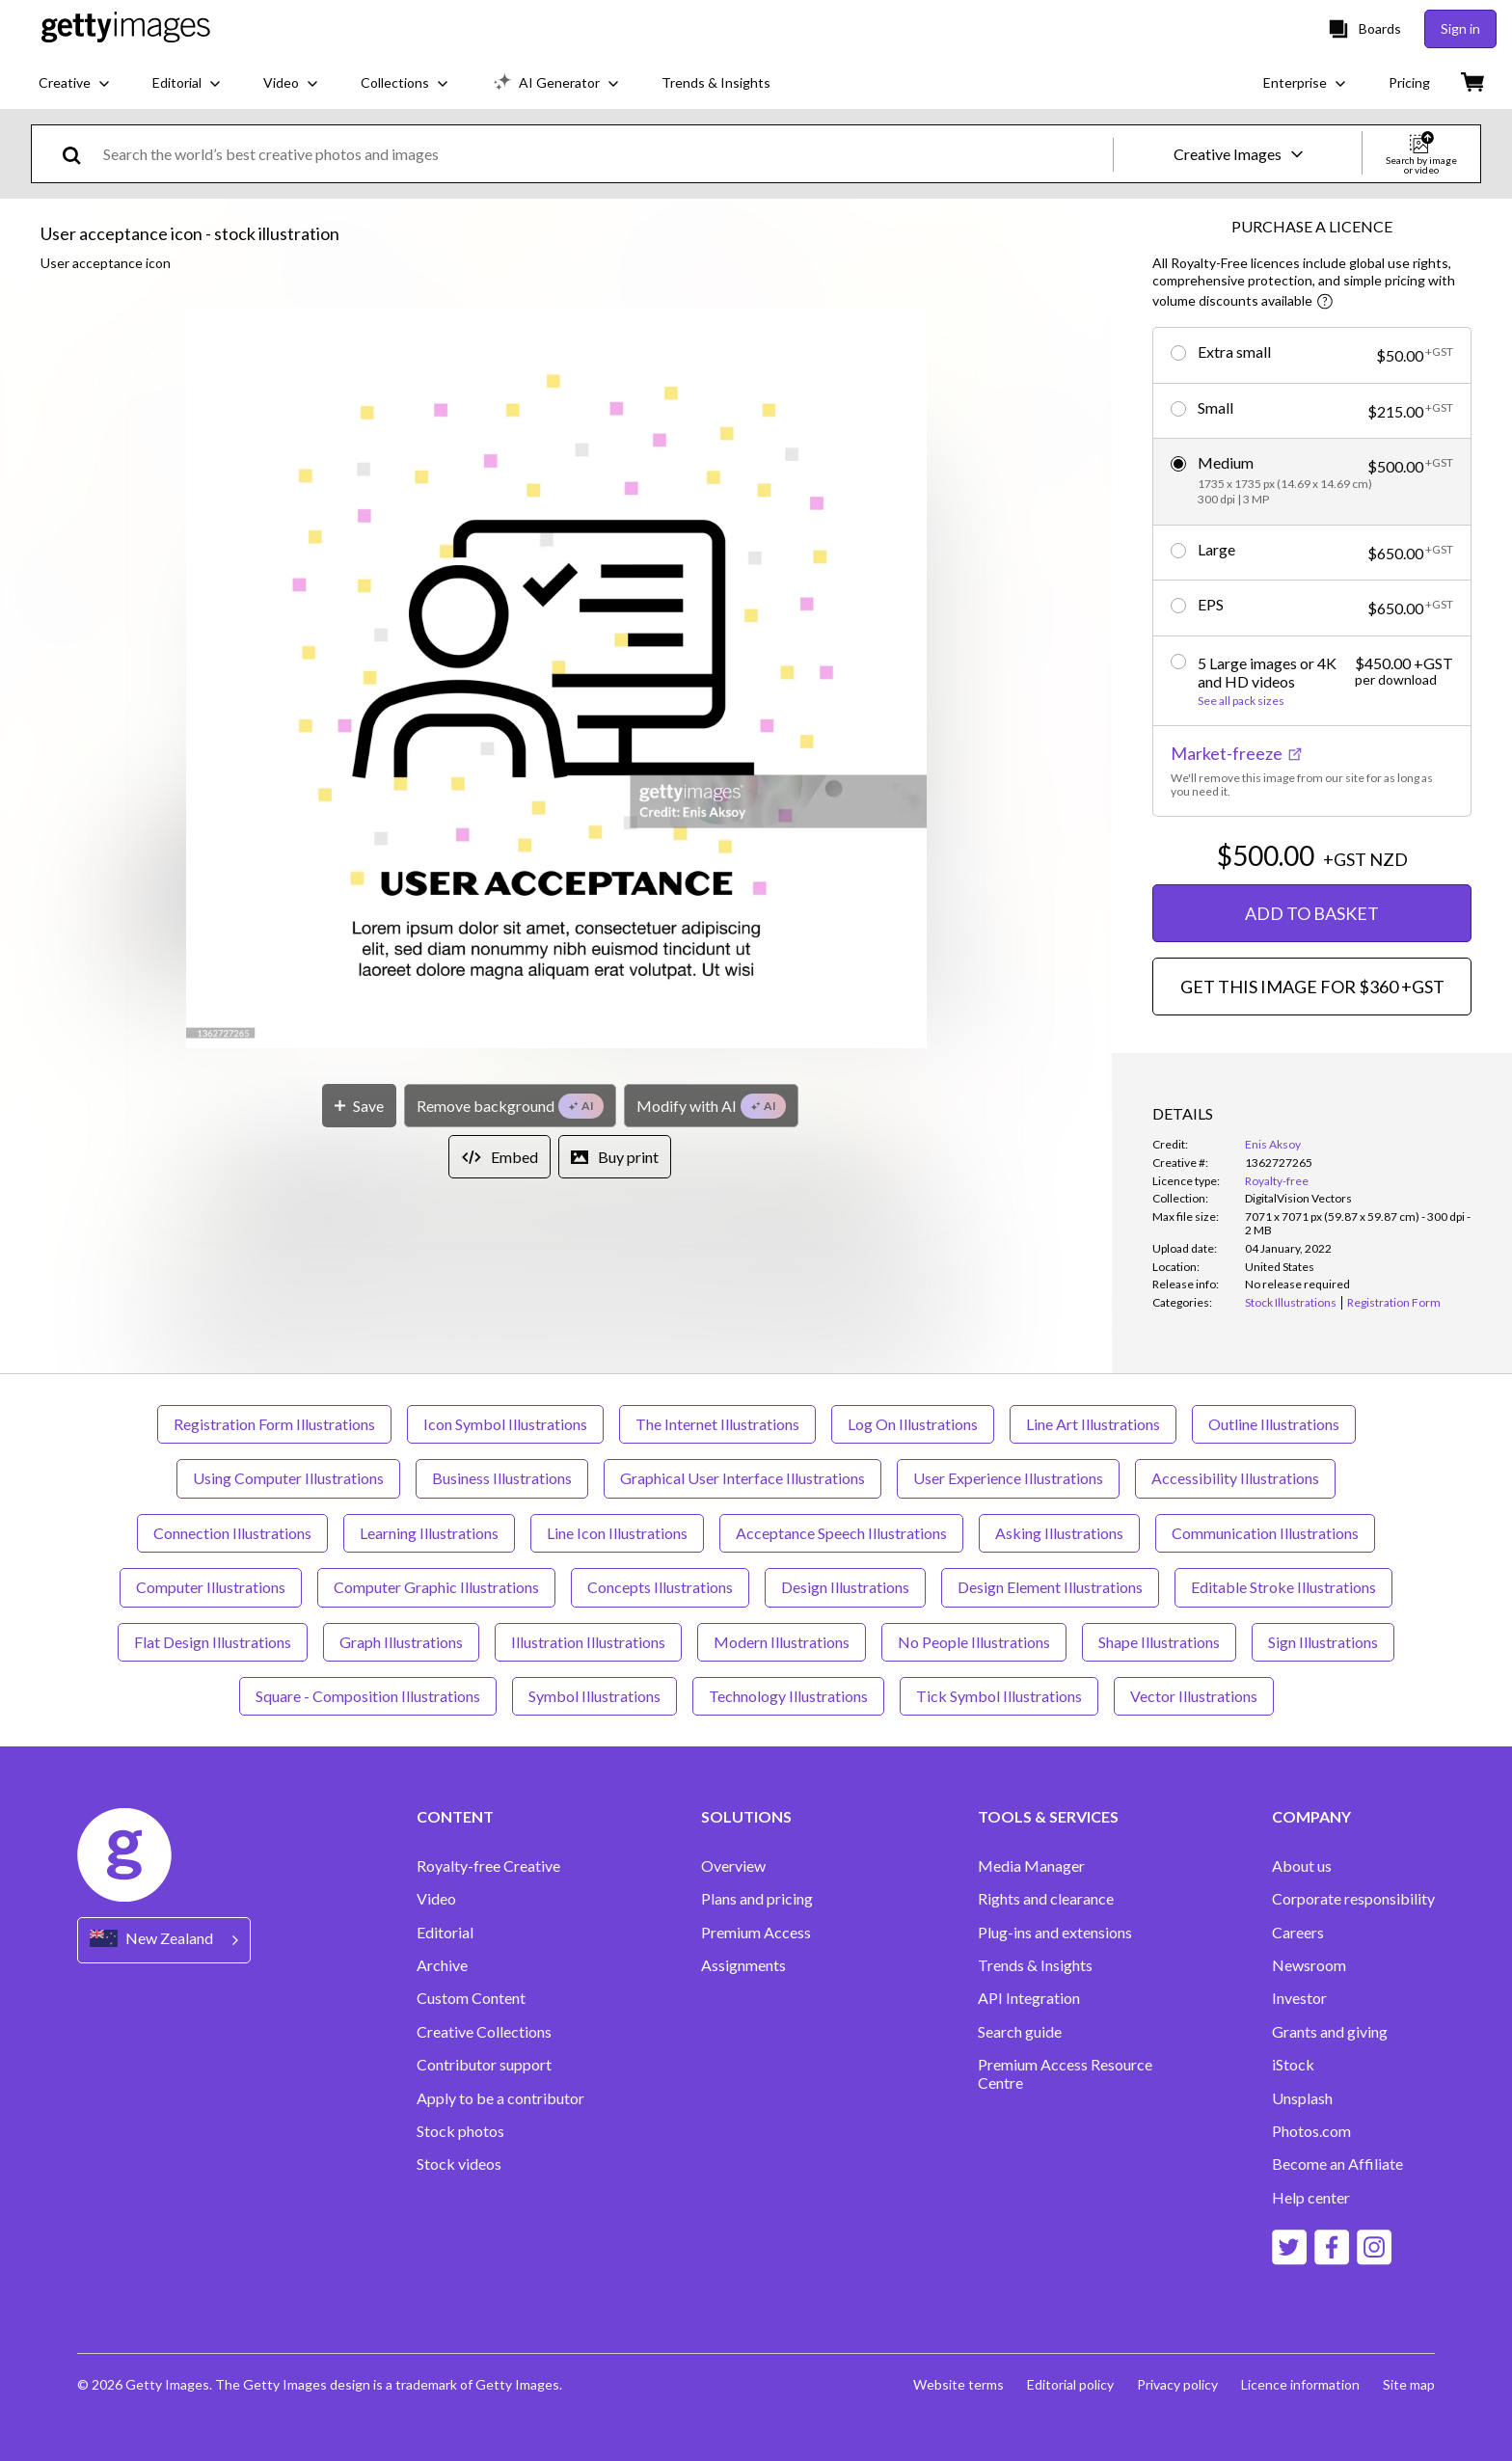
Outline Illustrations (1273, 1424)
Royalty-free (1277, 1181)
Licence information (1300, 2384)
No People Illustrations (974, 1642)
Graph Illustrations (401, 1642)
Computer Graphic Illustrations (436, 1587)
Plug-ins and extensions (1055, 1932)
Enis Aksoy (1273, 1144)
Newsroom (1309, 1965)
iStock (1293, 2064)
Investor (1299, 1998)
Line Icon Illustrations (617, 1533)
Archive (442, 1965)
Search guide (1020, 2032)
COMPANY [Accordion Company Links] (1311, 1816)
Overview (733, 1866)
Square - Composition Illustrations (368, 1696)
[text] (604, 154)
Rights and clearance (1046, 1898)
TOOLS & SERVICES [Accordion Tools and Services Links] (1048, 1816)
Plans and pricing (757, 1898)
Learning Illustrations (429, 1533)
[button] (556, 679)
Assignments (743, 1965)
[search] (79, 153)
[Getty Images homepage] (125, 28)
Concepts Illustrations (660, 1587)
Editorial (445, 1932)
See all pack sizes (1241, 701)
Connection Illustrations (232, 1533)
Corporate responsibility (1353, 1898)
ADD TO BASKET (1312, 913)
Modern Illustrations (782, 1642)
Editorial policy (1070, 2384)
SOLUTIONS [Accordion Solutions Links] (746, 1816)
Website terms (958, 2384)
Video (436, 1898)
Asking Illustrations (1059, 1533)
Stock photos (460, 2131)
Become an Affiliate (1337, 2164)
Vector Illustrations (1193, 1696)
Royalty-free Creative (488, 1866)
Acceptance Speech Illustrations (841, 1533)
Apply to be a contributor (500, 2098)
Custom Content (471, 1998)
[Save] (359, 1105)
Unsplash (1302, 2098)
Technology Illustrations (788, 1696)
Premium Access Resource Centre (1065, 2073)
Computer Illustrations (210, 1587)
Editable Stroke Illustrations (1283, 1587)
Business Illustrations (502, 1478)
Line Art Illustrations (1093, 1424)
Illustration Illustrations (588, 1642)
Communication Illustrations (1265, 1533)
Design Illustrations (845, 1587)
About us (1302, 1866)
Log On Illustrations (913, 1424)
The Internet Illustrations (717, 1424)
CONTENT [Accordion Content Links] (455, 1816)
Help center (1311, 2197)
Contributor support (484, 2064)
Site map (1409, 2384)
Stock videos (459, 2164)
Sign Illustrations (1323, 1642)
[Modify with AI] (711, 1105)
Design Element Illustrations (1050, 1587)
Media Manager (1031, 1866)
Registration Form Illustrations (274, 1424)
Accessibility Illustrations (1235, 1478)
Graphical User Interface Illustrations (742, 1478)
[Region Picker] (164, 1939)
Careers (1298, 1932)
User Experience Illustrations (1008, 1478)
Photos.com (1311, 2131)
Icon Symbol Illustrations (505, 1424)
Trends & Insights (1035, 1965)
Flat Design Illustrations (212, 1642)
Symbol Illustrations (594, 1696)
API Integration (1029, 1998)
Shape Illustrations (1159, 1642)
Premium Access (756, 1932)
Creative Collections (484, 2032)
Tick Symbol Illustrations (999, 1696)
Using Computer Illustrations (288, 1478)
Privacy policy (1177, 2384)
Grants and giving (1330, 2032)
